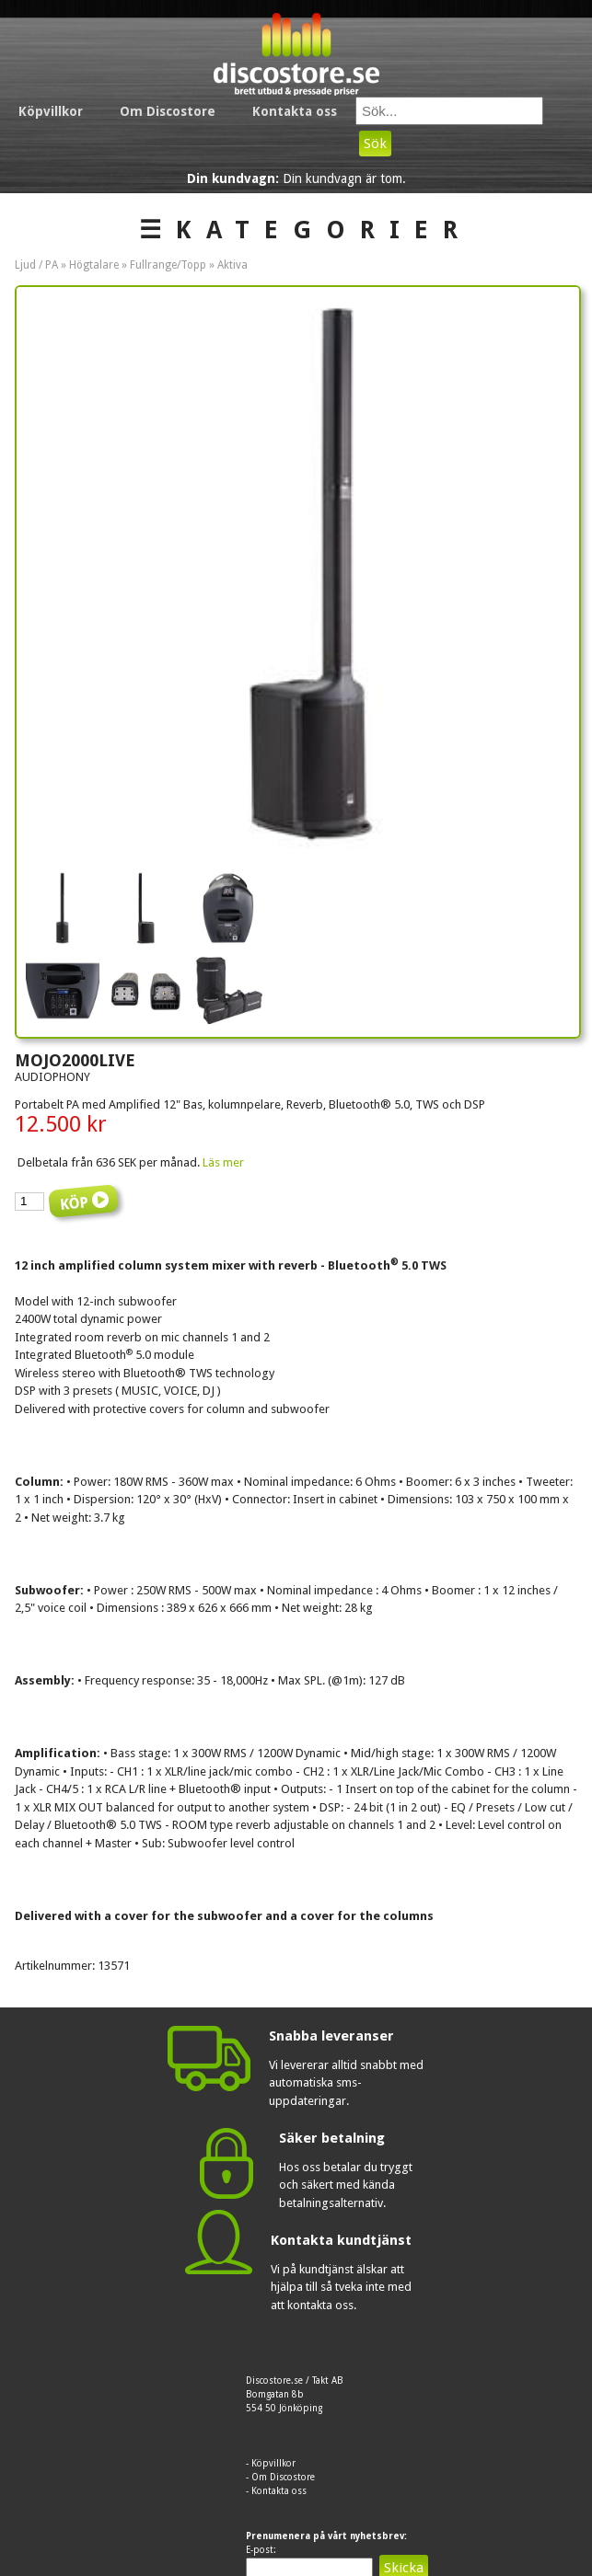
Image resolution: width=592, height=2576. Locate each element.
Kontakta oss (294, 111)
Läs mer (223, 1162)
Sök (375, 143)
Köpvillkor (50, 111)
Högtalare (94, 265)
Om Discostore (167, 111)
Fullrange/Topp (168, 265)
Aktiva (232, 265)
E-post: (261, 2550)
